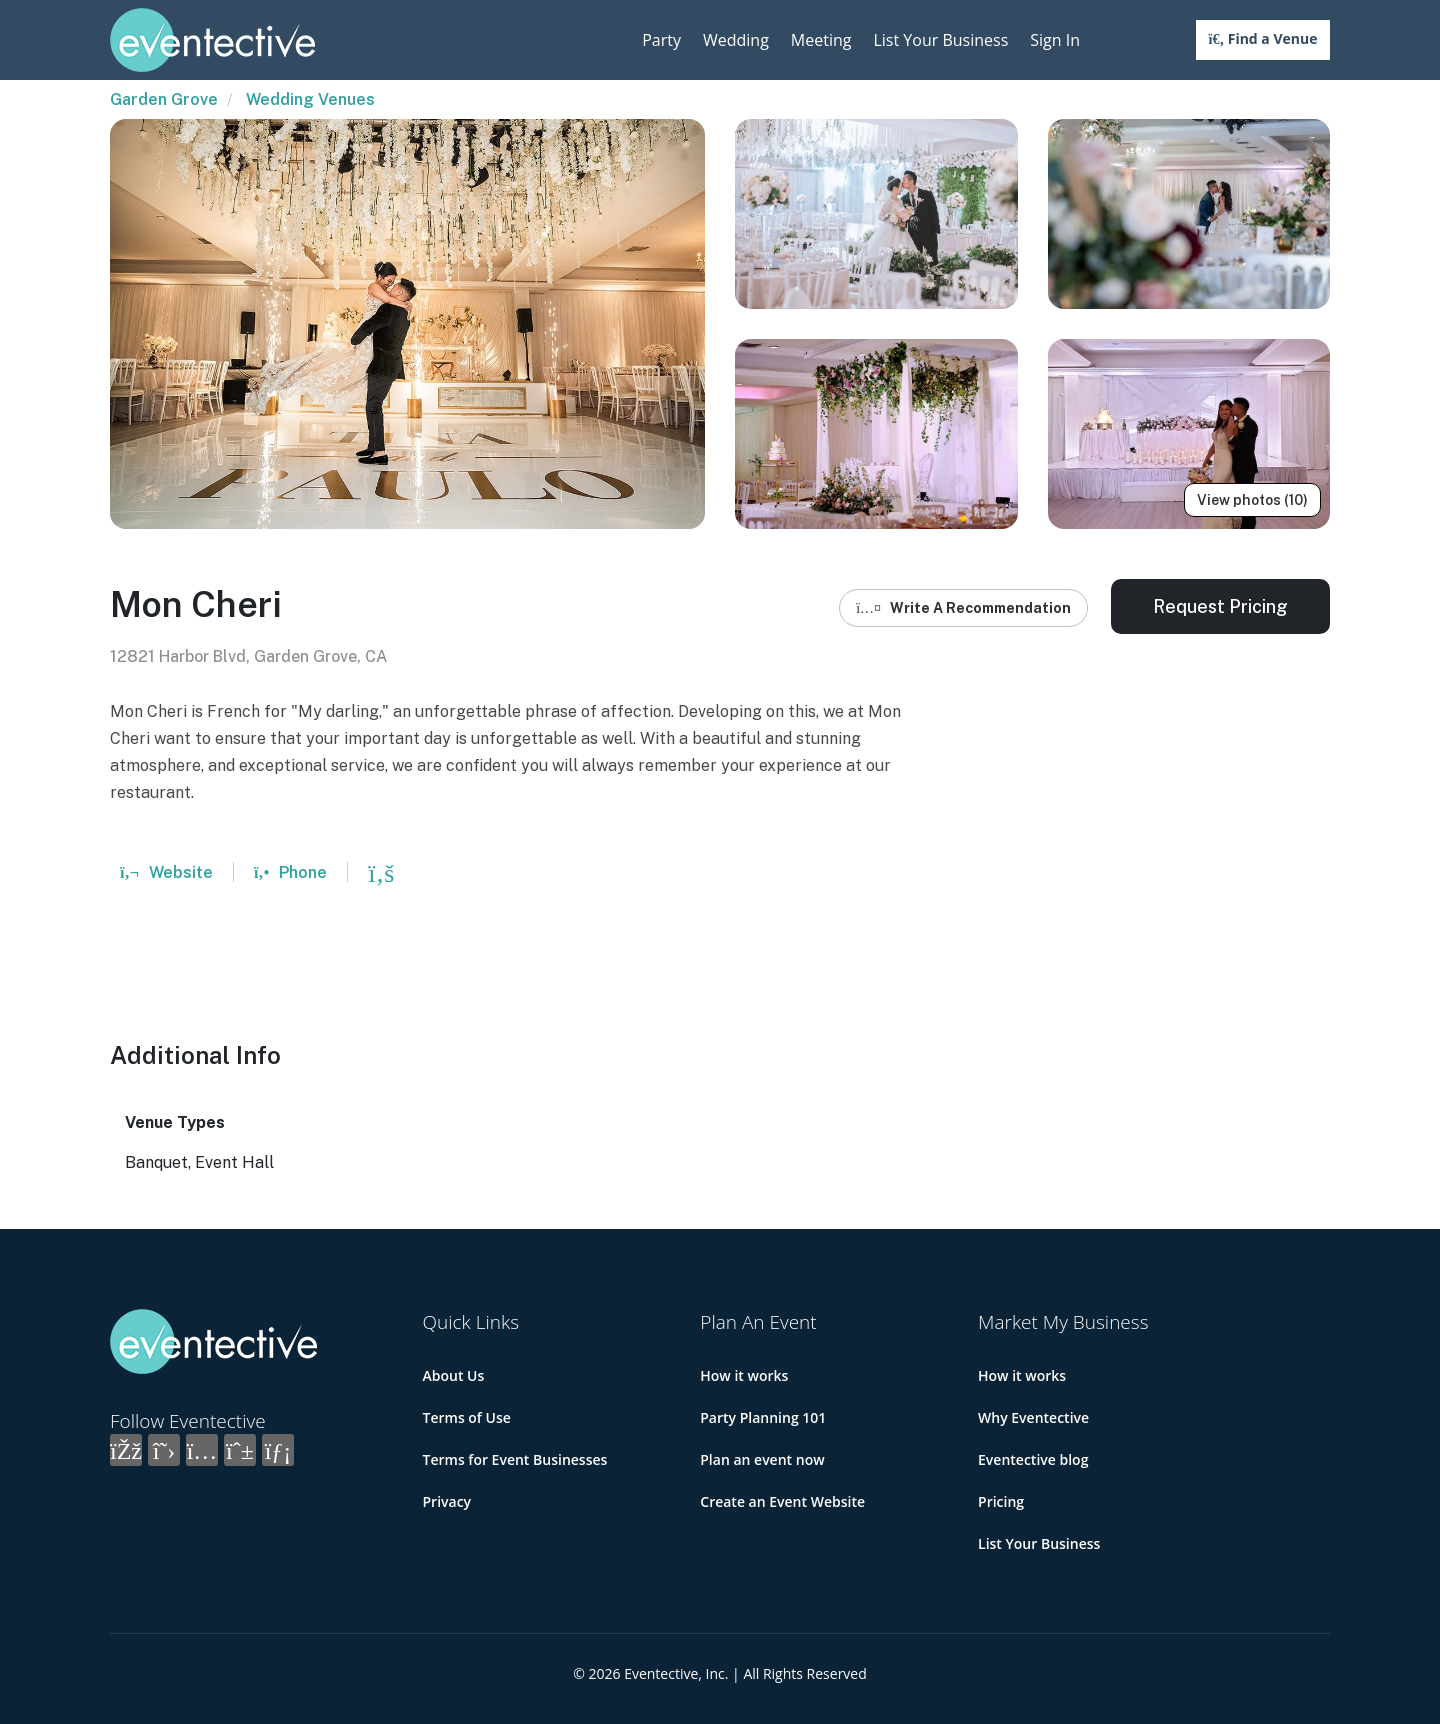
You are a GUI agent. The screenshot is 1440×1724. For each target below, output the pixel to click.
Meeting (821, 40)
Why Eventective (1033, 1417)
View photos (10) (1252, 500)
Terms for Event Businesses (515, 1459)
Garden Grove (164, 99)
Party (661, 40)
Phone (290, 872)
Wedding (736, 40)
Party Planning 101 (763, 1417)
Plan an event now (762, 1459)
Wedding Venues (310, 99)
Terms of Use (467, 1417)
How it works (744, 1375)
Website (166, 872)
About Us (454, 1375)
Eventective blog (1033, 1459)
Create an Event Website (782, 1501)
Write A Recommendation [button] (963, 608)
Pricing (1001, 1501)
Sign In (1055, 40)
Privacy (447, 1501)
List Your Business (940, 40)
